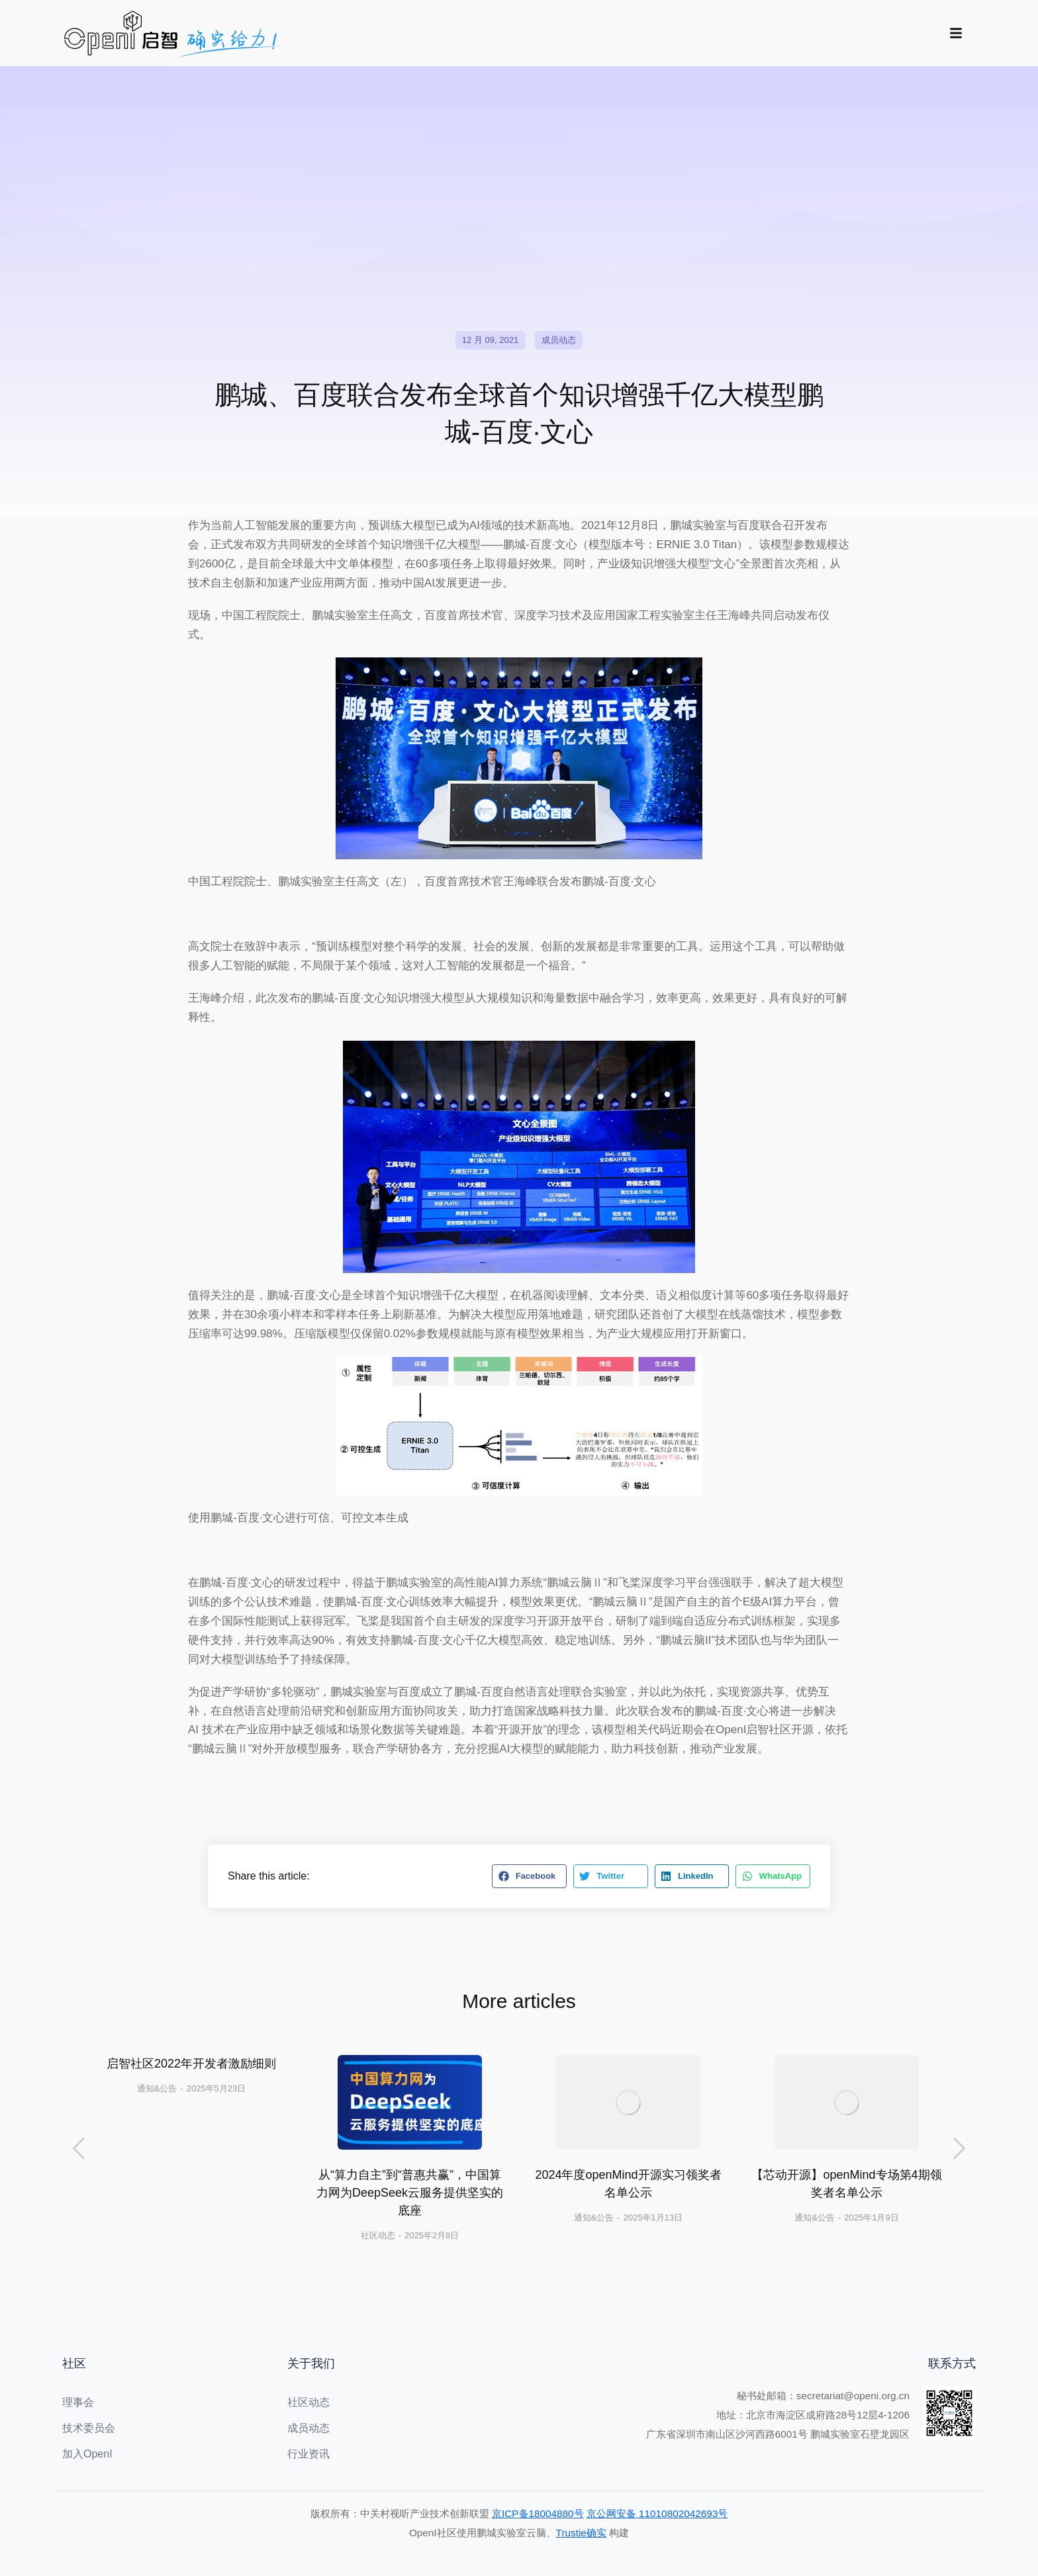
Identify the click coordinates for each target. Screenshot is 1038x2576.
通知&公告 (157, 2088)
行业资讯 (308, 2453)
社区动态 (378, 2235)
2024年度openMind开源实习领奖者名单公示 (628, 2183)
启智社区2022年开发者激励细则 (191, 2063)
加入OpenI (87, 2453)
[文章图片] (410, 2102)
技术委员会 (88, 2428)
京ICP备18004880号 (538, 2513)
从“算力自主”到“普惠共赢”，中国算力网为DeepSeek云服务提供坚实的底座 (409, 2192)
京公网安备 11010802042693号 (657, 2513)
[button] (529, 1876)
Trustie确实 (581, 2532)
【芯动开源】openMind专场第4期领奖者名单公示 (846, 2183)
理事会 (78, 2402)
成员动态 (559, 340)
